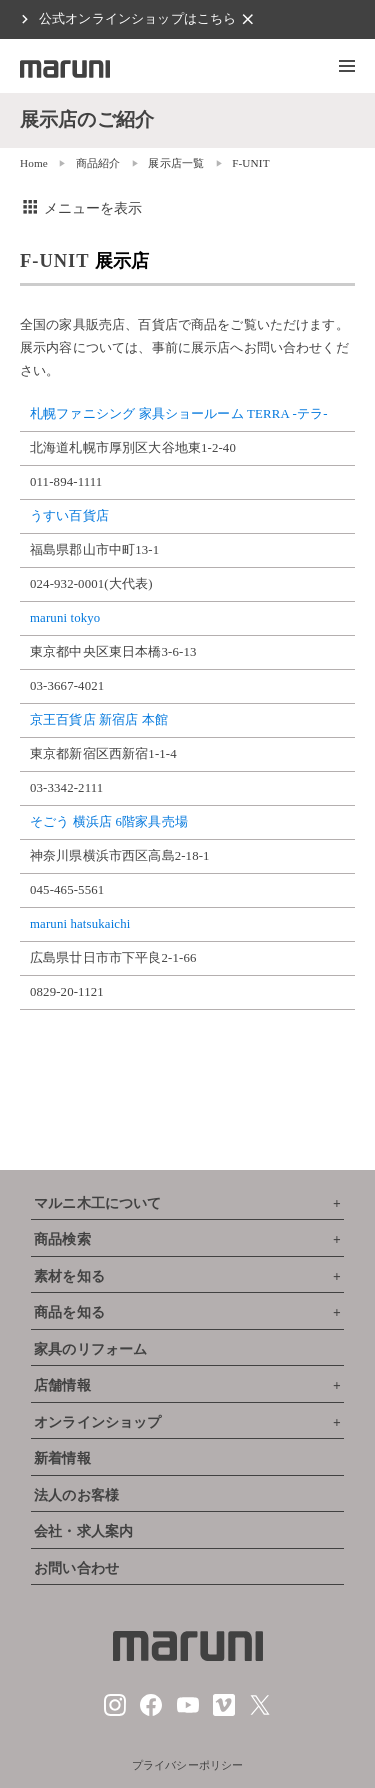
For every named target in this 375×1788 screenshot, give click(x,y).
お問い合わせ (76, 1568)
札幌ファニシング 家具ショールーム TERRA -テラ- (179, 414)
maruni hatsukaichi (80, 924)
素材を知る (69, 1276)
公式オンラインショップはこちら (137, 19)
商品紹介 (98, 163)
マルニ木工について (97, 1203)
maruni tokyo (65, 618)
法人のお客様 (76, 1495)
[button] (347, 66)
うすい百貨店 (69, 516)
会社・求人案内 (83, 1531)
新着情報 (62, 1458)
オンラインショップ (97, 1422)
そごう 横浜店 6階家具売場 (109, 822)
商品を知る (69, 1312)
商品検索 (62, 1239)
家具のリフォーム (90, 1349)
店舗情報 (62, 1385)
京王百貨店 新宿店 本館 (99, 720)
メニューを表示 (81, 208)
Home (34, 163)
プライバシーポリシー (188, 1765)
